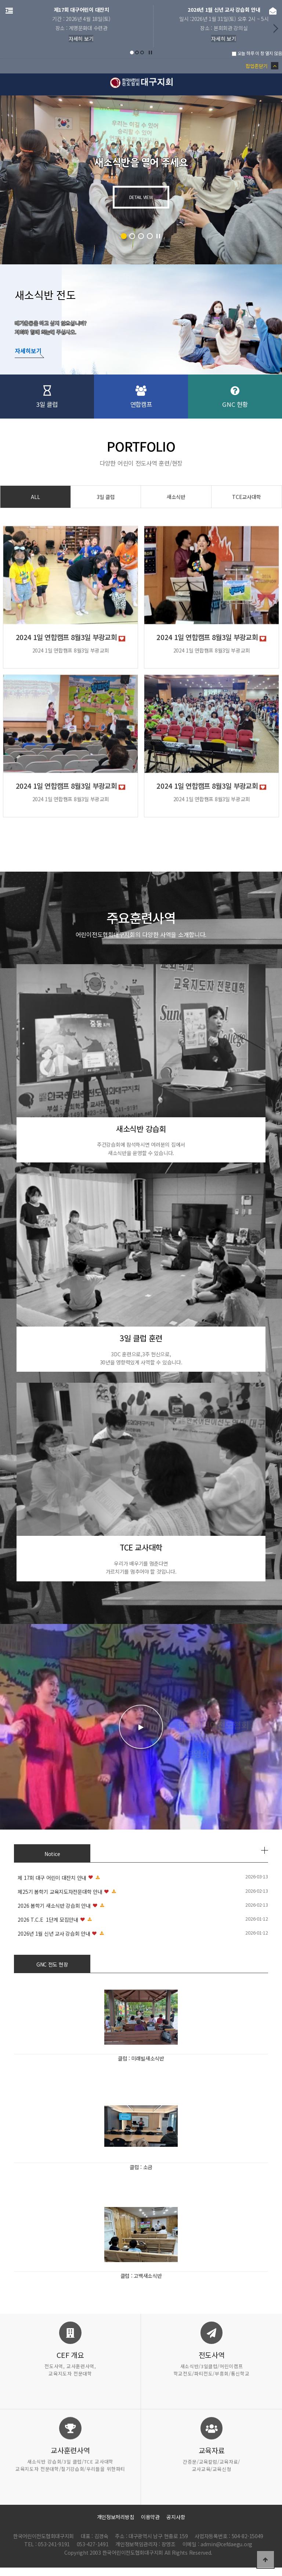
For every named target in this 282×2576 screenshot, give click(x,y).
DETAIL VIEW (141, 197)
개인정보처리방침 (115, 2517)
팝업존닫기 (262, 65)
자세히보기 (28, 350)
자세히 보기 (70, 38)
